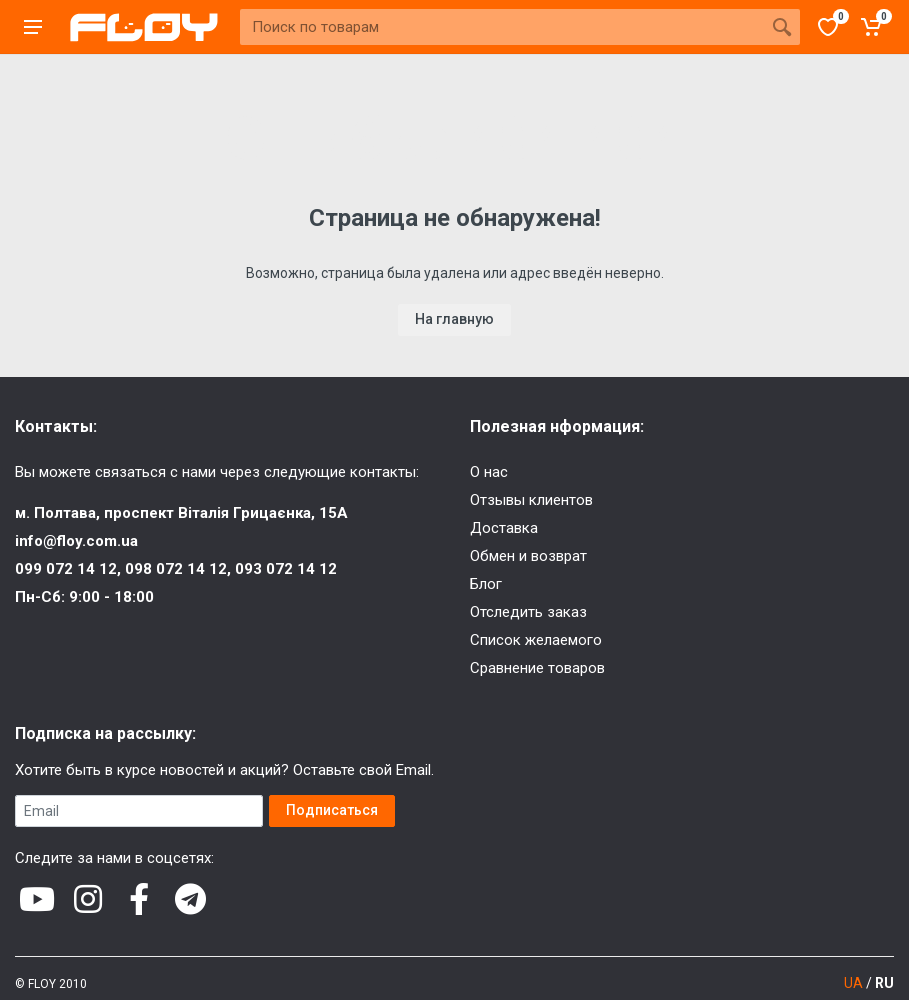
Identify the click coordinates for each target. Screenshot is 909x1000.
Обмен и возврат (528, 556)
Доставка (504, 528)
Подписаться (332, 810)
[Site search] (502, 27)
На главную (454, 319)
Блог (486, 584)
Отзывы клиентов (531, 500)
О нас (489, 472)
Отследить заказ (528, 612)
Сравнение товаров (537, 668)
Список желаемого (536, 640)
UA (853, 983)
